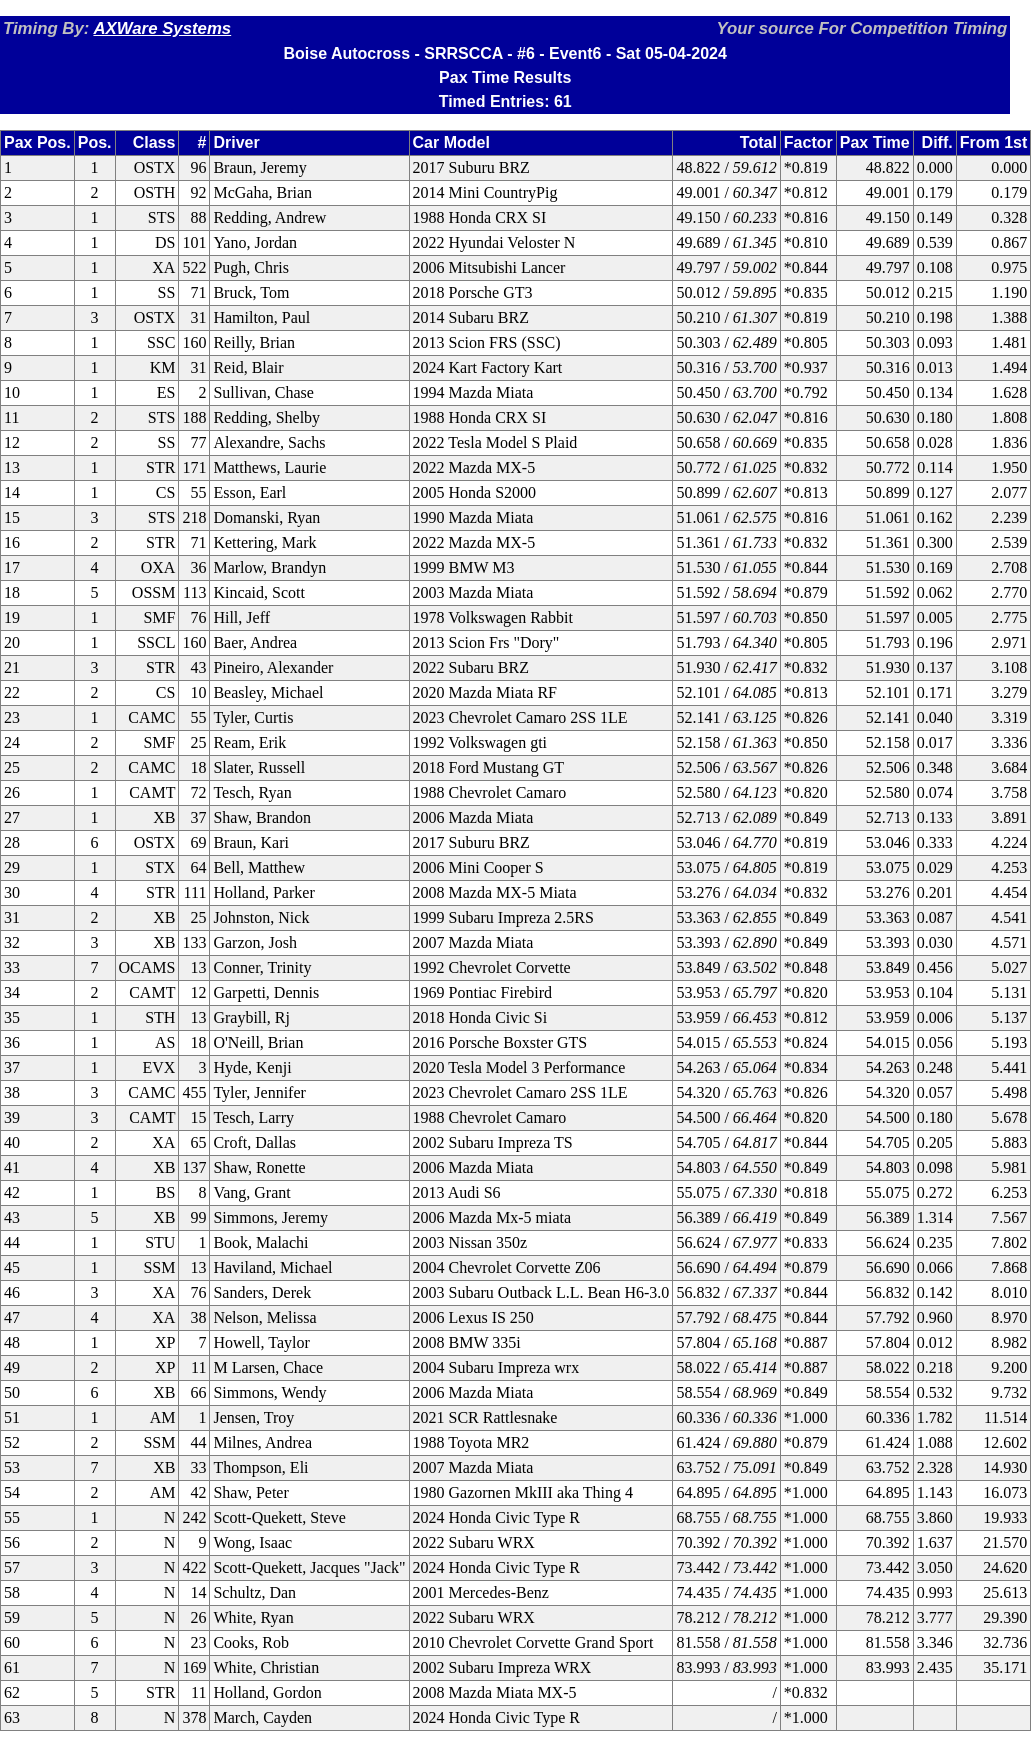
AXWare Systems (162, 28)
